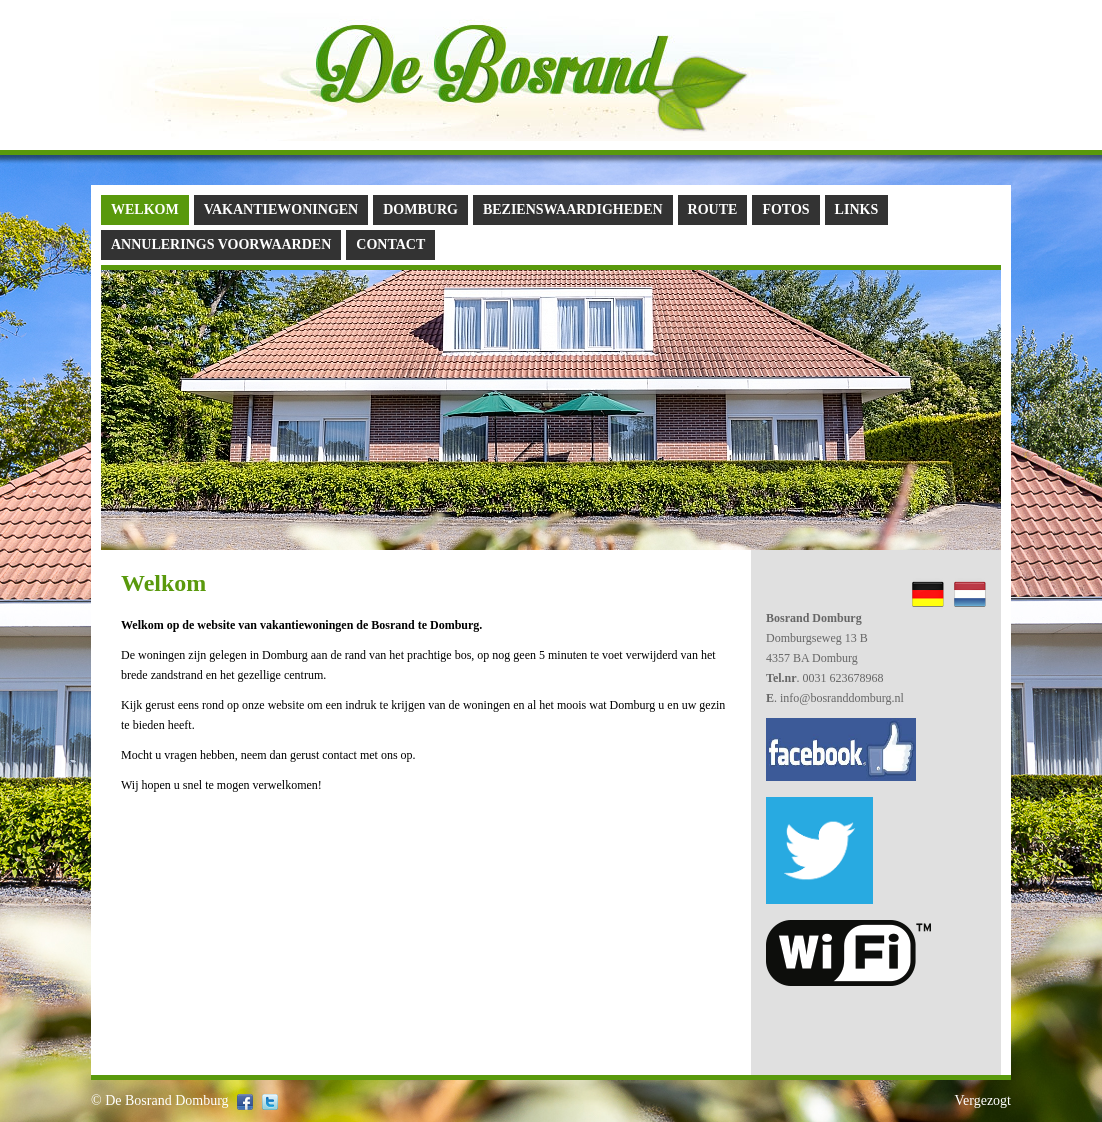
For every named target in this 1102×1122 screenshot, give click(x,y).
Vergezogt (983, 1100)
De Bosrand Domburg (166, 1100)
